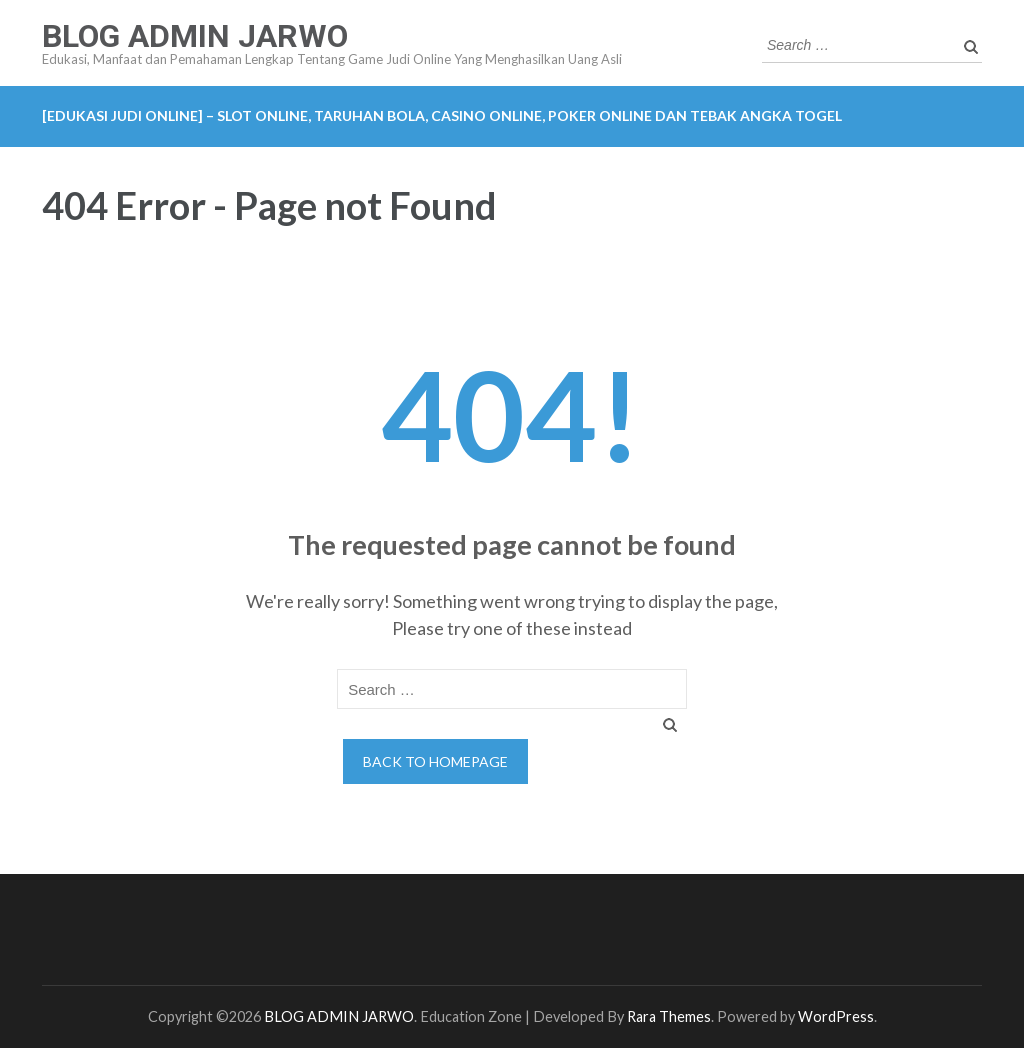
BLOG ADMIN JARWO (195, 36)
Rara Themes (669, 1016)
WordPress (836, 1016)
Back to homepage (435, 761)
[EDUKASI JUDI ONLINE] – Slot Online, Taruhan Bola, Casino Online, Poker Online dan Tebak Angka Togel (442, 115)
